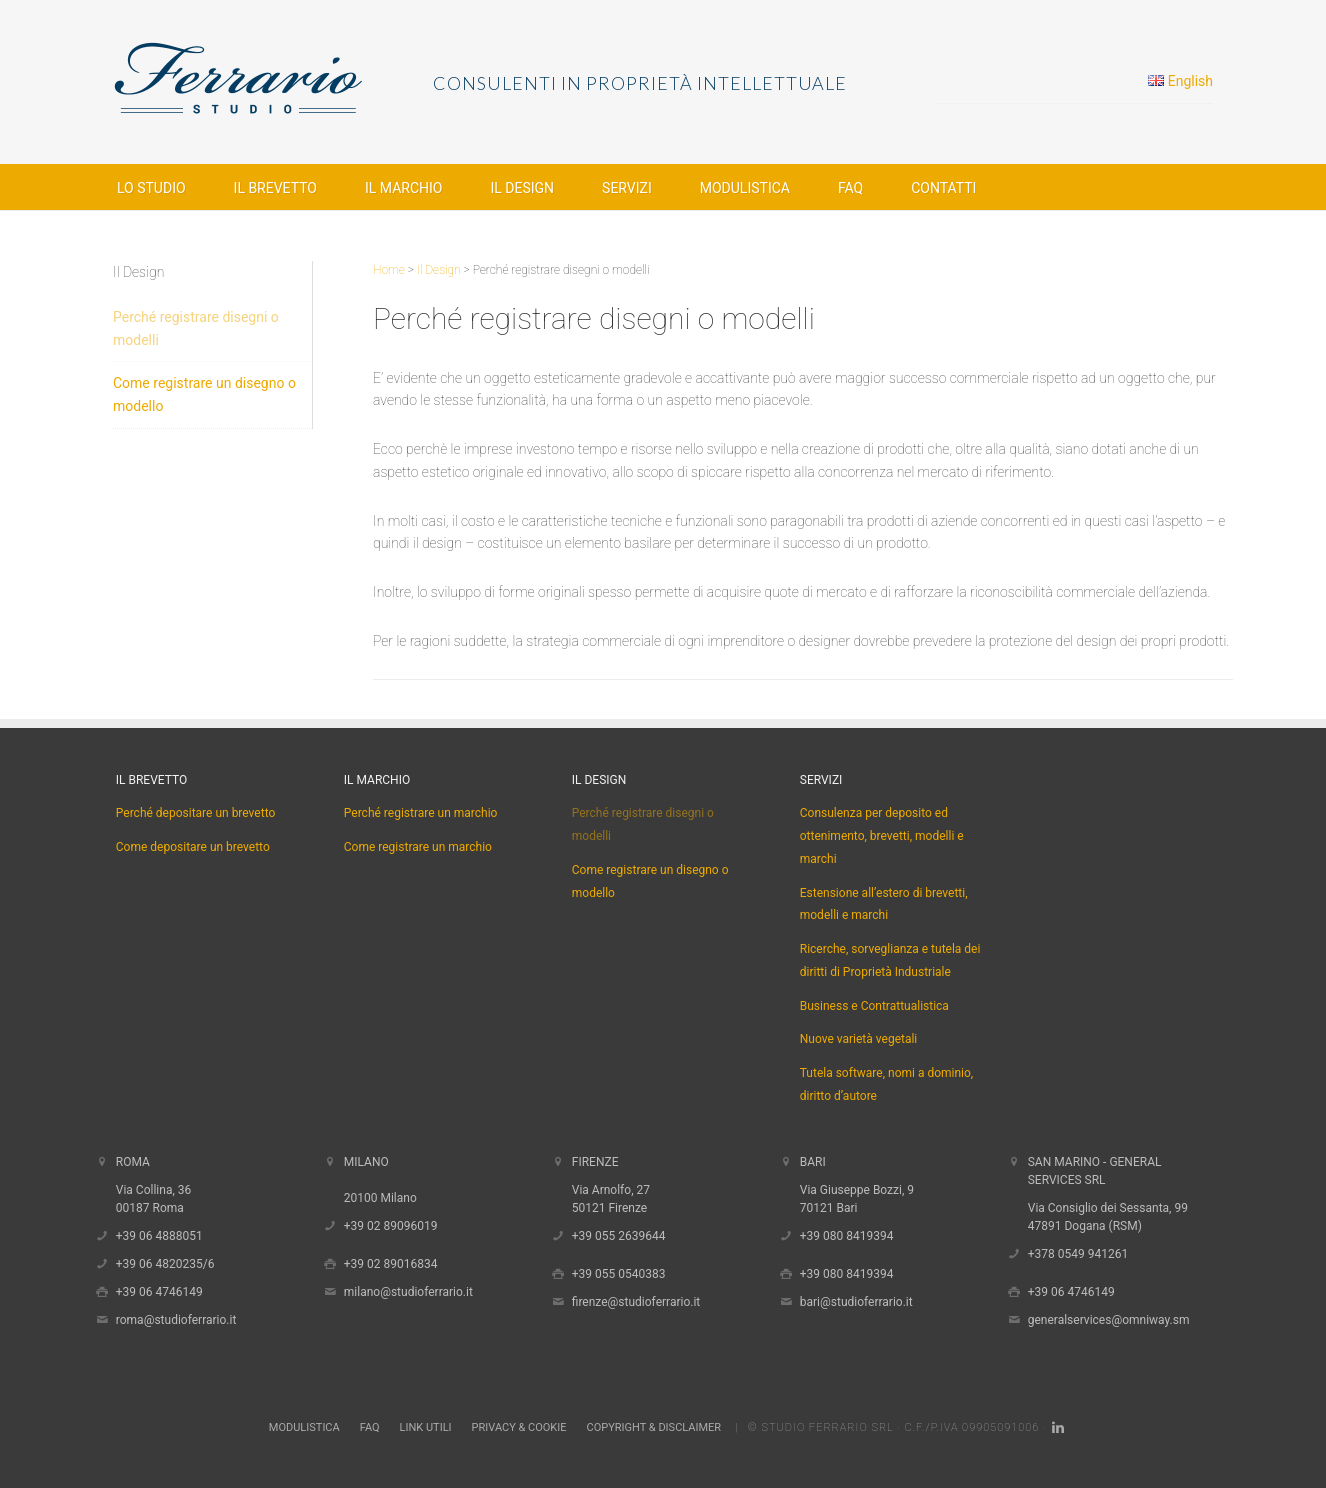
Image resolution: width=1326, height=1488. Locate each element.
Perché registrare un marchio (421, 813)
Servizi (821, 780)
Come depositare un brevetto (193, 847)
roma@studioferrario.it (176, 1320)
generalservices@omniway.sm (1109, 1320)
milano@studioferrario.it (408, 1292)
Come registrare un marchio (418, 847)
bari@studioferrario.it (856, 1302)
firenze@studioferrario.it (636, 1302)
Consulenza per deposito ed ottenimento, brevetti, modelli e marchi (882, 836)
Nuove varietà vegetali (859, 1039)
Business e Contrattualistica (874, 1006)
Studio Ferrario (273, 80)
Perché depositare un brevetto (196, 813)
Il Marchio (377, 780)
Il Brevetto (151, 780)
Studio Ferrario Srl (827, 1427)
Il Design (599, 780)
